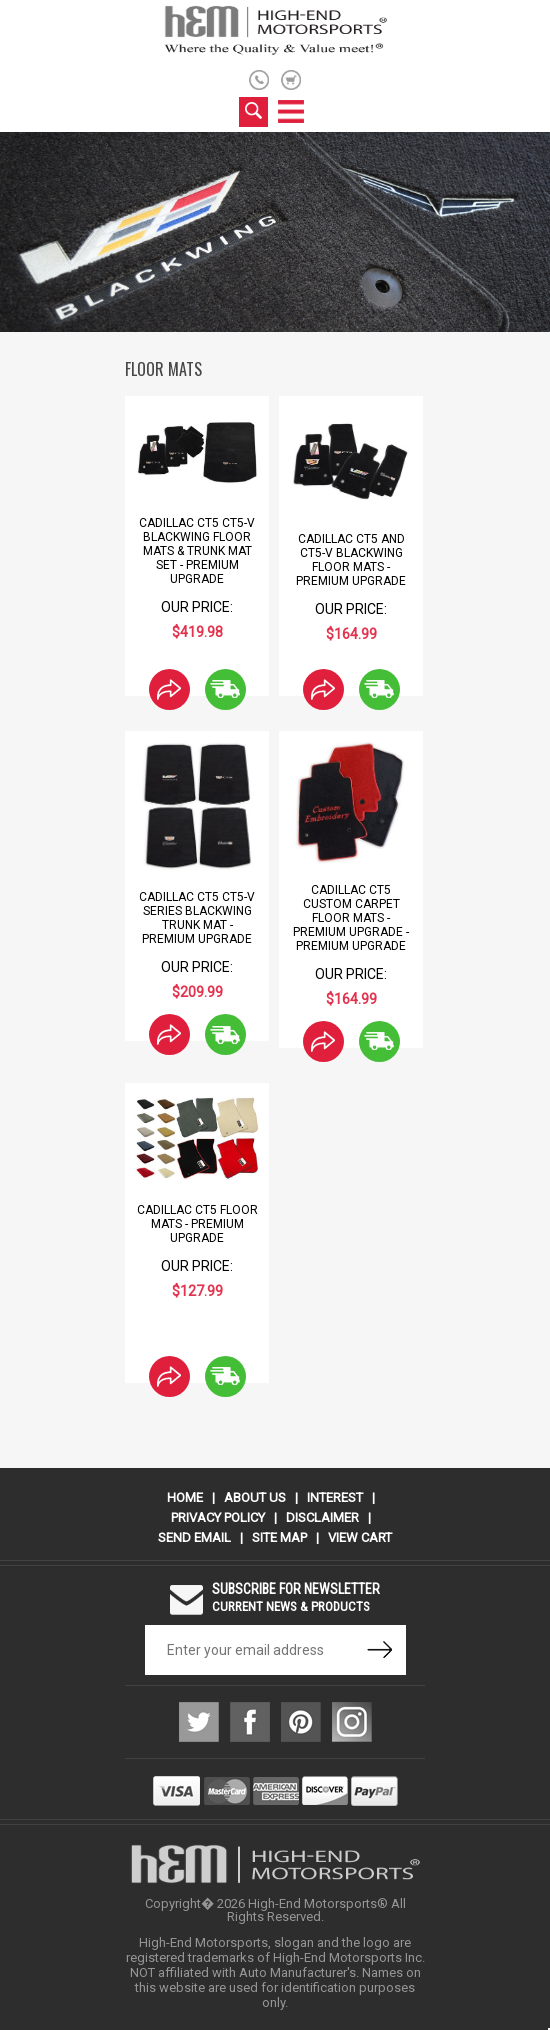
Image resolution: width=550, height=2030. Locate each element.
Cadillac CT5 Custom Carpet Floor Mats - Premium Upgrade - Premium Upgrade (351, 918)
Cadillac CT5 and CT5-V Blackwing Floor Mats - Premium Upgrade (351, 560)
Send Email (194, 1537)
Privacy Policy (218, 1517)
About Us (255, 1497)
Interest (335, 1497)
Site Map (279, 1537)
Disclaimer (322, 1517)
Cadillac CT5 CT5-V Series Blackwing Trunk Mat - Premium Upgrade (197, 918)
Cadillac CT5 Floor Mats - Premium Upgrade (197, 1224)
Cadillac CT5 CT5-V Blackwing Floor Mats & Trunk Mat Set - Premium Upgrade (197, 551)
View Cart (360, 1537)
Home (185, 1497)
